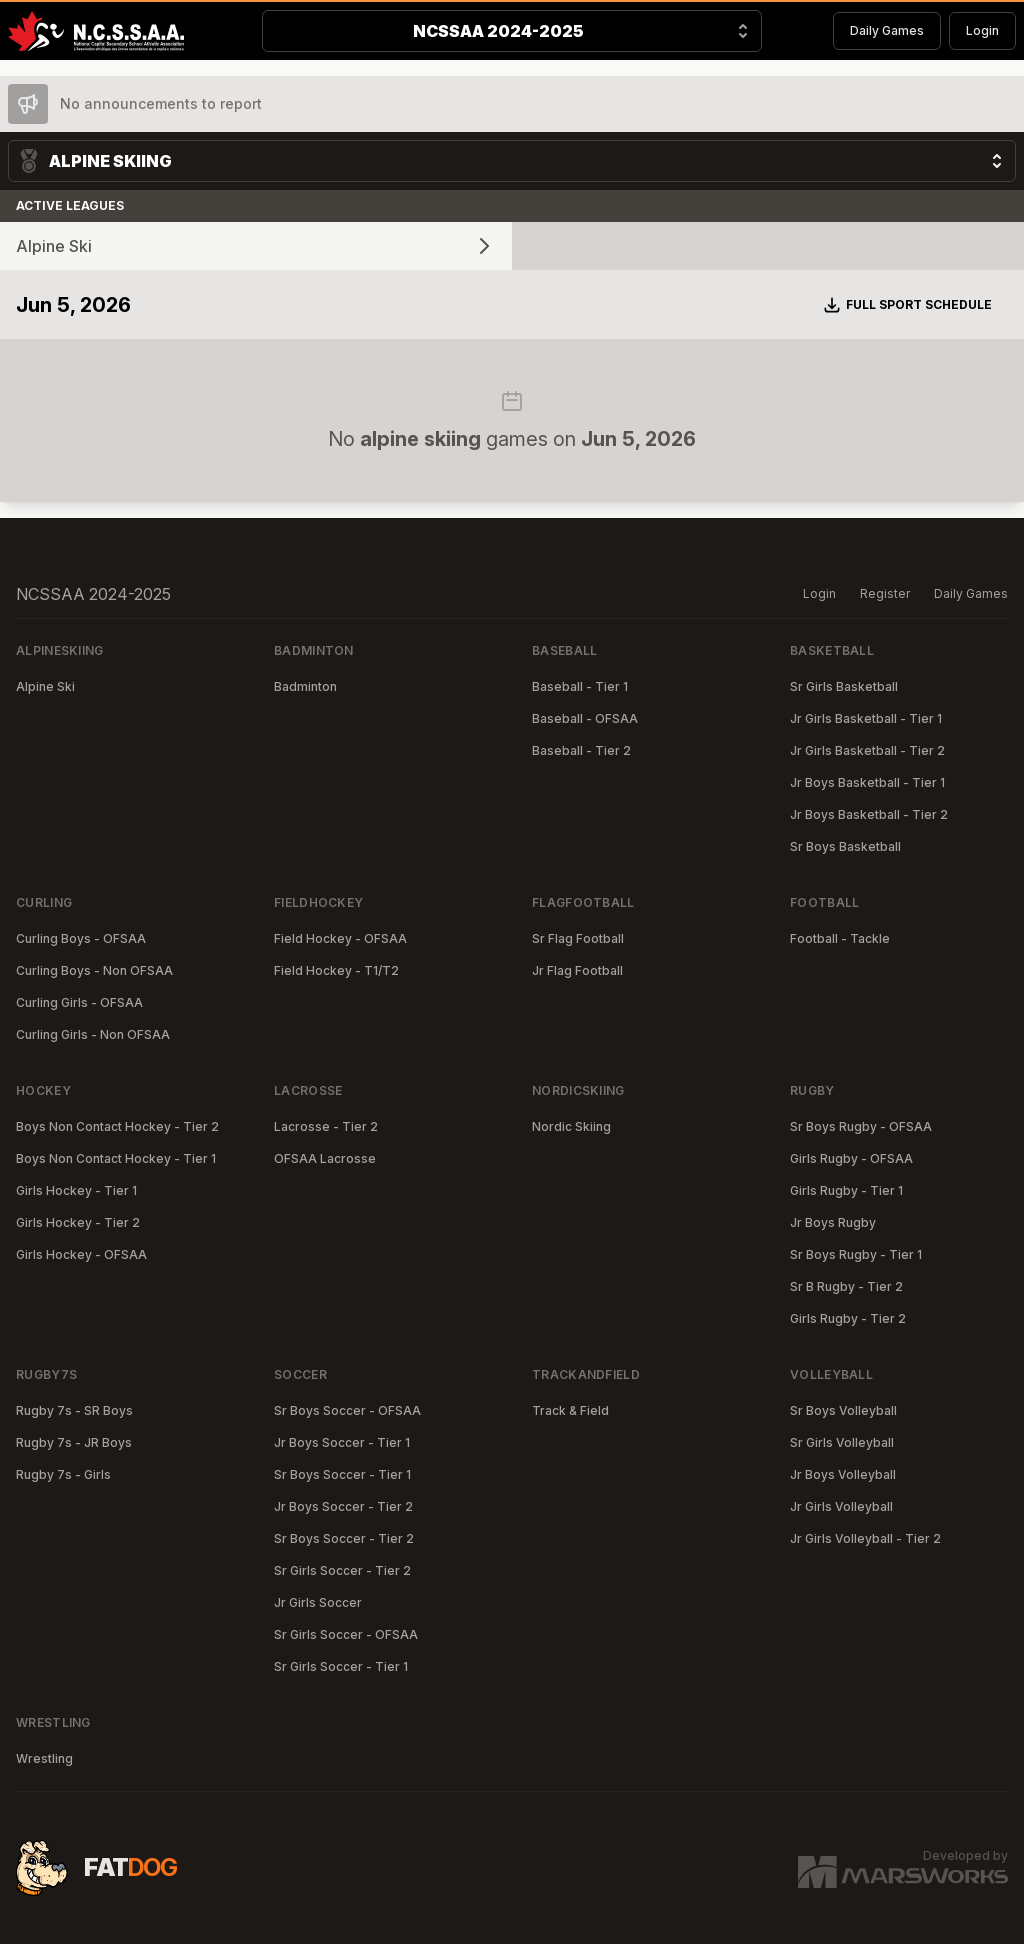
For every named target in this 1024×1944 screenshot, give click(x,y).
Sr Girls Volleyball (842, 1442)
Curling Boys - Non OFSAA (94, 970)
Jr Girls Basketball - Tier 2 (867, 750)
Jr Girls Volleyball (841, 1506)
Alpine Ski (45, 686)
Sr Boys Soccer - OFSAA (347, 1410)
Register (885, 593)
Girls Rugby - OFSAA (851, 1158)
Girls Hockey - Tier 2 (78, 1222)
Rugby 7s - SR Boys (74, 1410)
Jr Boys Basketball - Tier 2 (869, 814)
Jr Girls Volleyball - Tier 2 (865, 1538)
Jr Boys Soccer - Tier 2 (343, 1506)
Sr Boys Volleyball (843, 1410)
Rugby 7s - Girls (63, 1474)
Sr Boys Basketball (845, 846)
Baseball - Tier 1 (580, 686)
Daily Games (887, 30)
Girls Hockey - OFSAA (81, 1254)
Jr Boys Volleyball (843, 1474)
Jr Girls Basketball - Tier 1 (866, 718)
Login (982, 30)
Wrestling (44, 1758)
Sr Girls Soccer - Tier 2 (342, 1570)
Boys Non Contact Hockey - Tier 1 (116, 1158)
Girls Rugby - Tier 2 (848, 1318)
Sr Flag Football (578, 938)
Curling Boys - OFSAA (81, 938)
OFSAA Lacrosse (325, 1158)
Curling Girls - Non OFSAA (93, 1034)
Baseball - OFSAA (585, 718)
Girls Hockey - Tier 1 (76, 1190)
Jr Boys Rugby (833, 1222)
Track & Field (570, 1410)
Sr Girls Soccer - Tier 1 (341, 1666)
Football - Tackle (840, 938)
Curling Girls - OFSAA (79, 1002)
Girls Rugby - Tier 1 (846, 1190)
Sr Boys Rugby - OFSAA (861, 1126)
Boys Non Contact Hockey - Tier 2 (117, 1126)
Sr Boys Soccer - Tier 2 (344, 1538)
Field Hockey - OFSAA (340, 938)
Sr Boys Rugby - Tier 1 (856, 1254)
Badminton (305, 686)
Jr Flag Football (577, 970)
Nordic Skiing (571, 1126)
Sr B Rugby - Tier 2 (846, 1286)
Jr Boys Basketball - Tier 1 (867, 782)
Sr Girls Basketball (844, 686)
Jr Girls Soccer (318, 1602)
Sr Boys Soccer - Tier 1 (342, 1474)
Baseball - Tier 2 (581, 750)
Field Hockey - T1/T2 (336, 970)
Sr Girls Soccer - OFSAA (346, 1634)
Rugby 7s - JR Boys (74, 1442)
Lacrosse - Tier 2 (326, 1126)
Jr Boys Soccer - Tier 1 (342, 1442)
